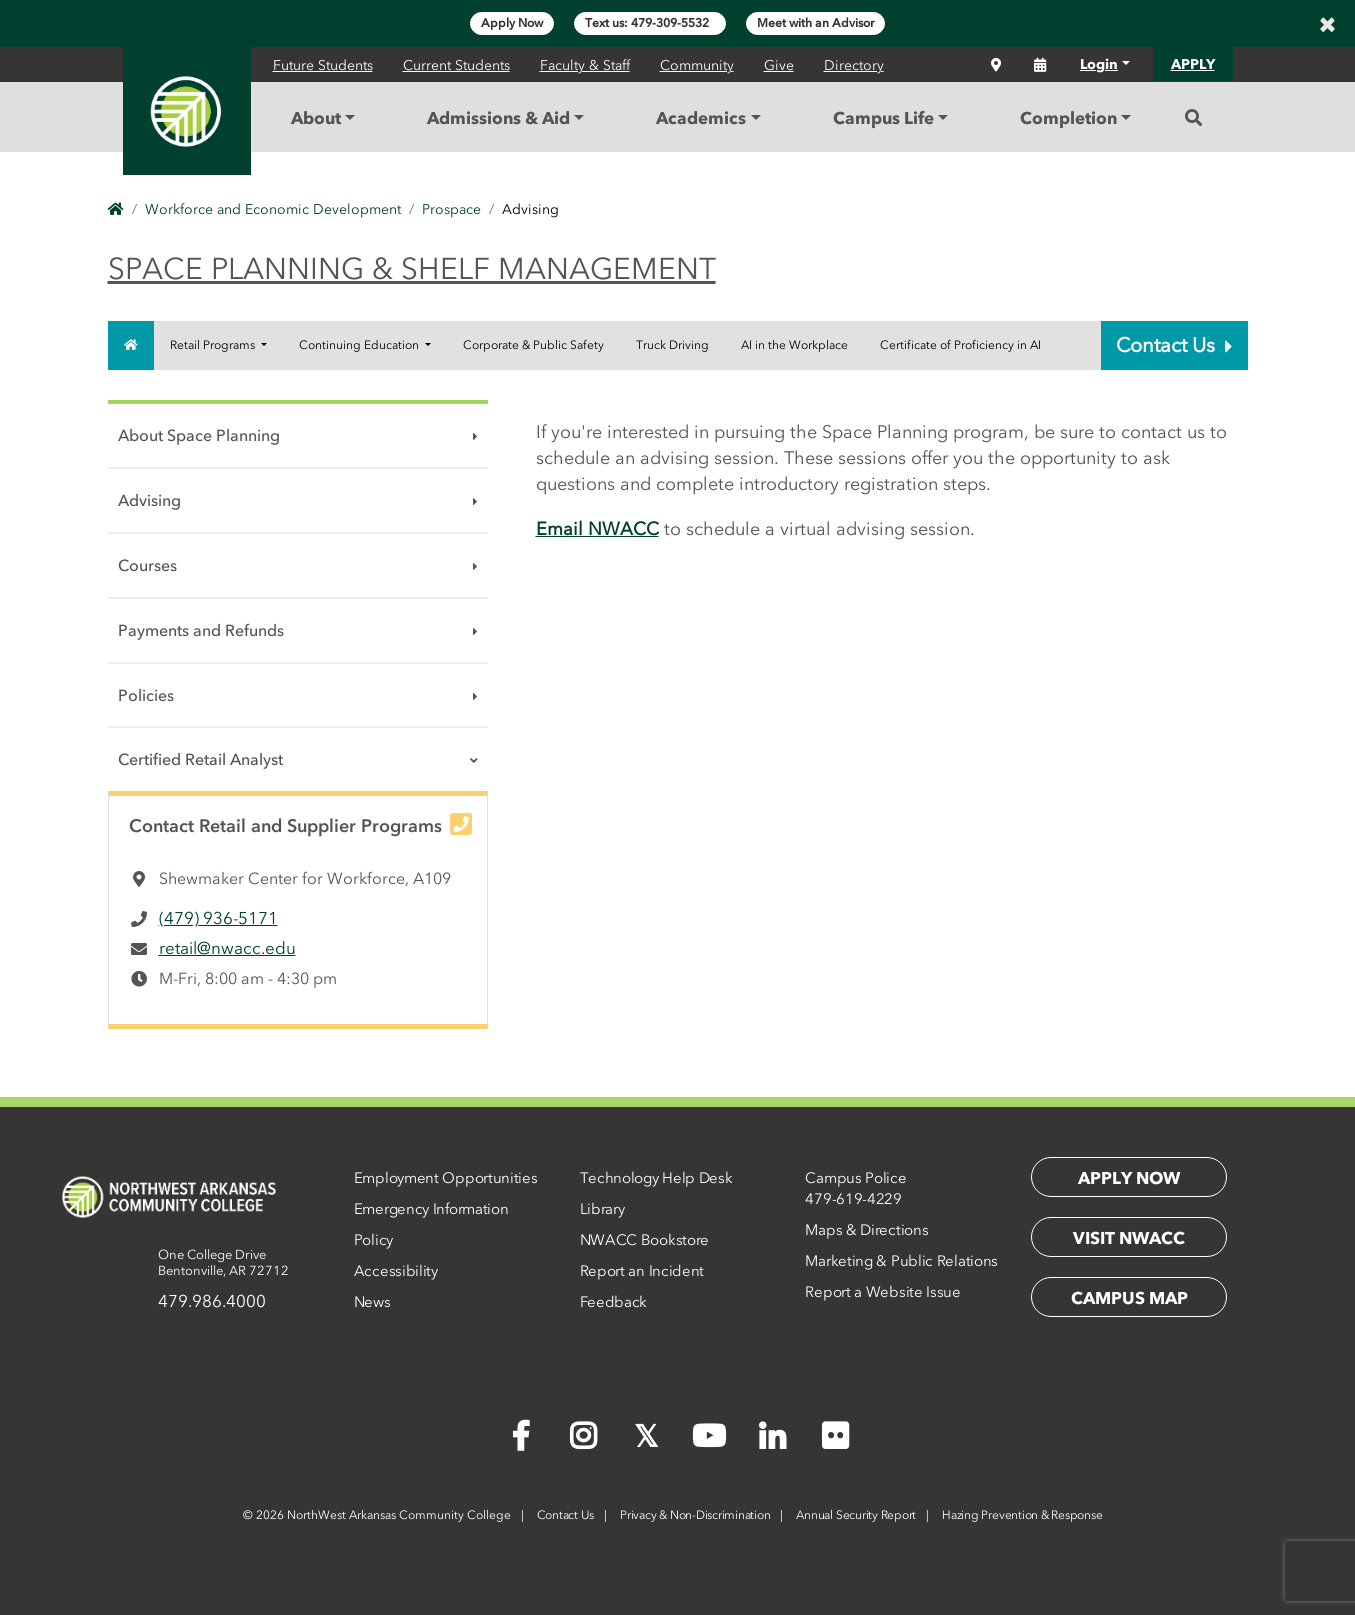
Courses (147, 565)
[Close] (1327, 24)
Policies (146, 695)
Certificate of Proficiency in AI (960, 345)
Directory (854, 65)
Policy (373, 1240)
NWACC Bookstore (645, 1240)
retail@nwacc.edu (227, 948)
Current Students (456, 65)
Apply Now (512, 23)
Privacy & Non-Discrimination (695, 1515)
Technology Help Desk (656, 1178)
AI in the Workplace (794, 345)
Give (779, 65)
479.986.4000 (212, 1301)
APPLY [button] (1193, 64)
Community (697, 65)
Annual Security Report (856, 1515)
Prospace (451, 209)
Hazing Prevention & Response (1022, 1515)
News (372, 1302)
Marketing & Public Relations (901, 1261)
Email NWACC (597, 529)
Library (602, 1209)
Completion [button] (1068, 118)
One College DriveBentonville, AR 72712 (223, 1262)
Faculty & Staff (585, 65)
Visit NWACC (1129, 1238)
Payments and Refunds (201, 630)
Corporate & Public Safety (533, 345)
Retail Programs (214, 345)
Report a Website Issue (882, 1292)
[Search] (1193, 118)
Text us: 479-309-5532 (650, 23)
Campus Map (1129, 1298)
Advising (149, 500)
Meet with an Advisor (815, 23)
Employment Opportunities (446, 1178)
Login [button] (1099, 64)
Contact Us (1174, 345)
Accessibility (396, 1271)
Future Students (323, 65)
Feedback (614, 1302)
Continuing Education (360, 345)
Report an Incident (642, 1271)
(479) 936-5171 (218, 918)
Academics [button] (701, 118)
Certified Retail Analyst (200, 759)
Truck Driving (672, 345)
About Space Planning (199, 435)
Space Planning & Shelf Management (412, 269)
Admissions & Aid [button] (498, 118)
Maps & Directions (866, 1230)
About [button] (316, 118)
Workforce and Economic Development (273, 209)
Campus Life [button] (883, 118)
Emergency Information (431, 1209)
